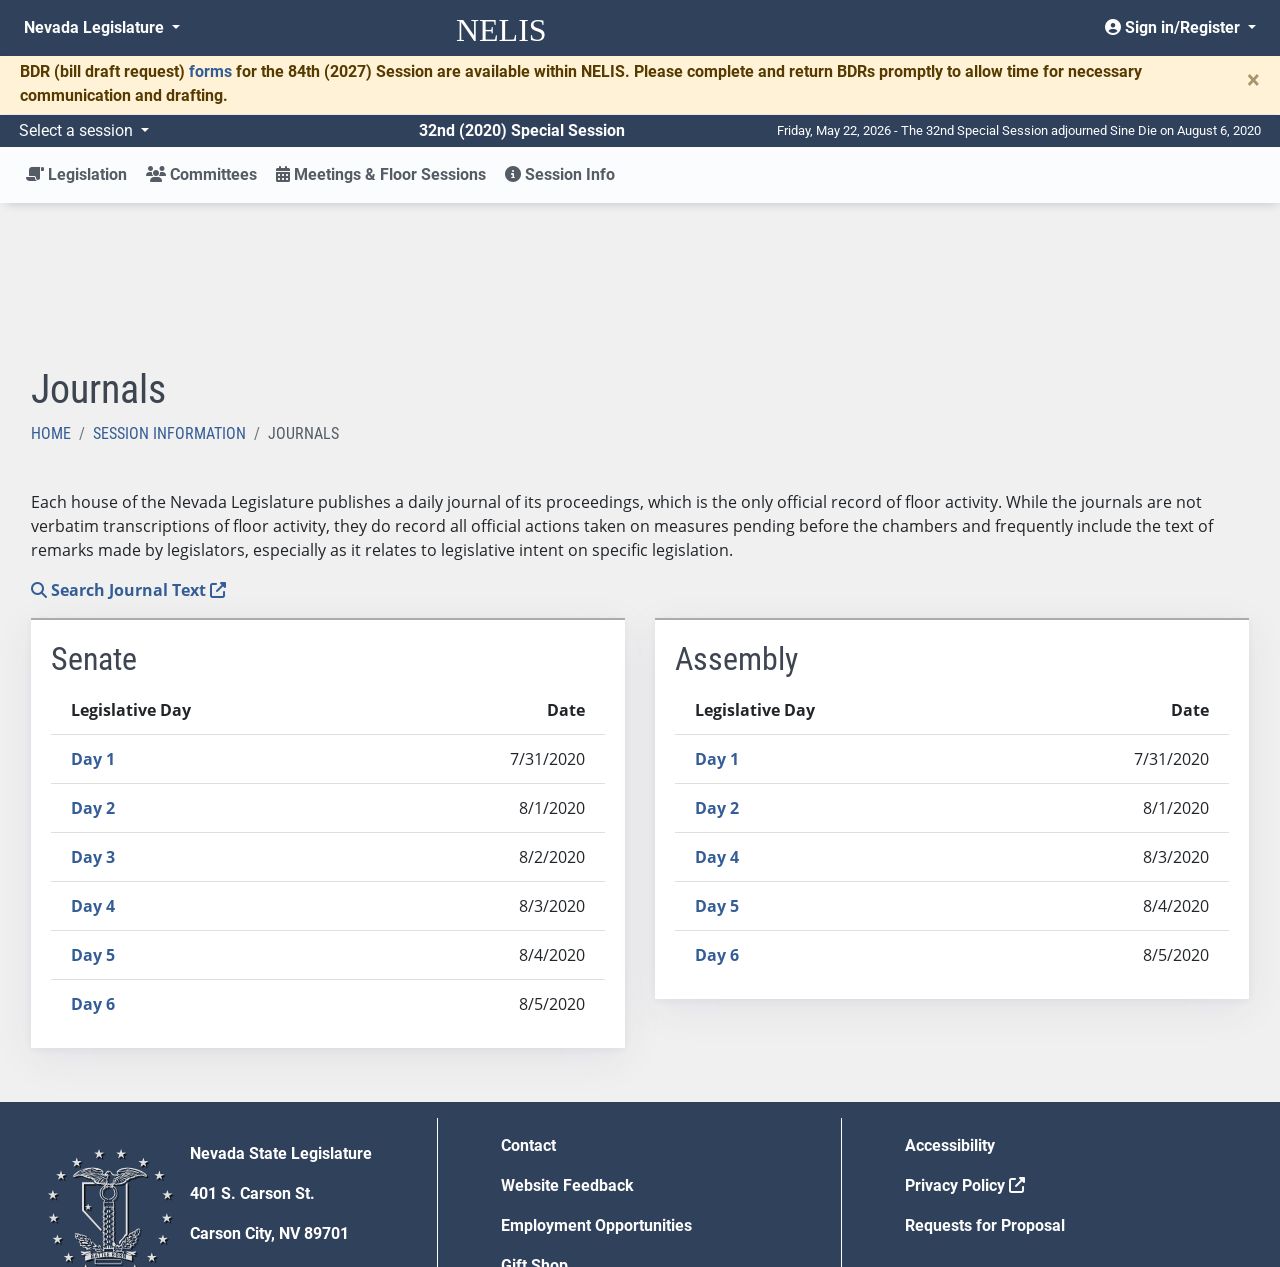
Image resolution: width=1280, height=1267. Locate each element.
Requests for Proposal (985, 1078)
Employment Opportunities (596, 1078)
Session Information (169, 286)
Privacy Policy (965, 1038)
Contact (528, 998)
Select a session (78, 130)
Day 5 (93, 808)
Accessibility (950, 998)
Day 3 (93, 710)
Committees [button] (201, 174)
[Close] (1253, 80)
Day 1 (93, 612)
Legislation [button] (76, 174)
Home (51, 286)
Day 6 (93, 857)
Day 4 (93, 759)
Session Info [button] (560, 174)
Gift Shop (534, 1118)
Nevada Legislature (96, 27)
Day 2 (93, 661)
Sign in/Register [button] (1174, 27)
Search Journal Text (128, 443)
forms (210, 71)
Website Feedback (567, 1038)
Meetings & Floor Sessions (381, 174)
